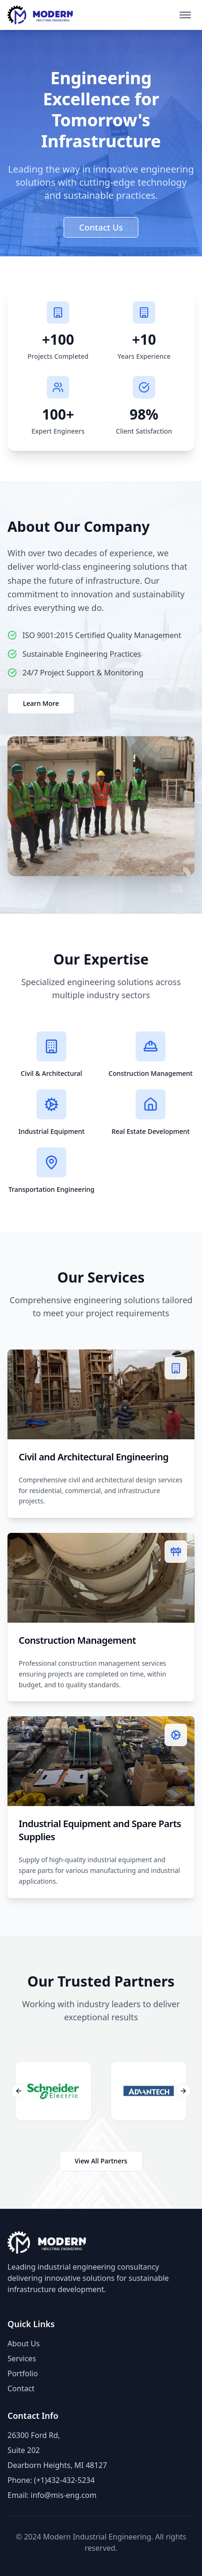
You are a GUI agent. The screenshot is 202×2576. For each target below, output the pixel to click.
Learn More (41, 703)
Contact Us (101, 227)
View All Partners (101, 2160)
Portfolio (22, 2373)
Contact (21, 2388)
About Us (23, 2343)
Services (21, 2358)
